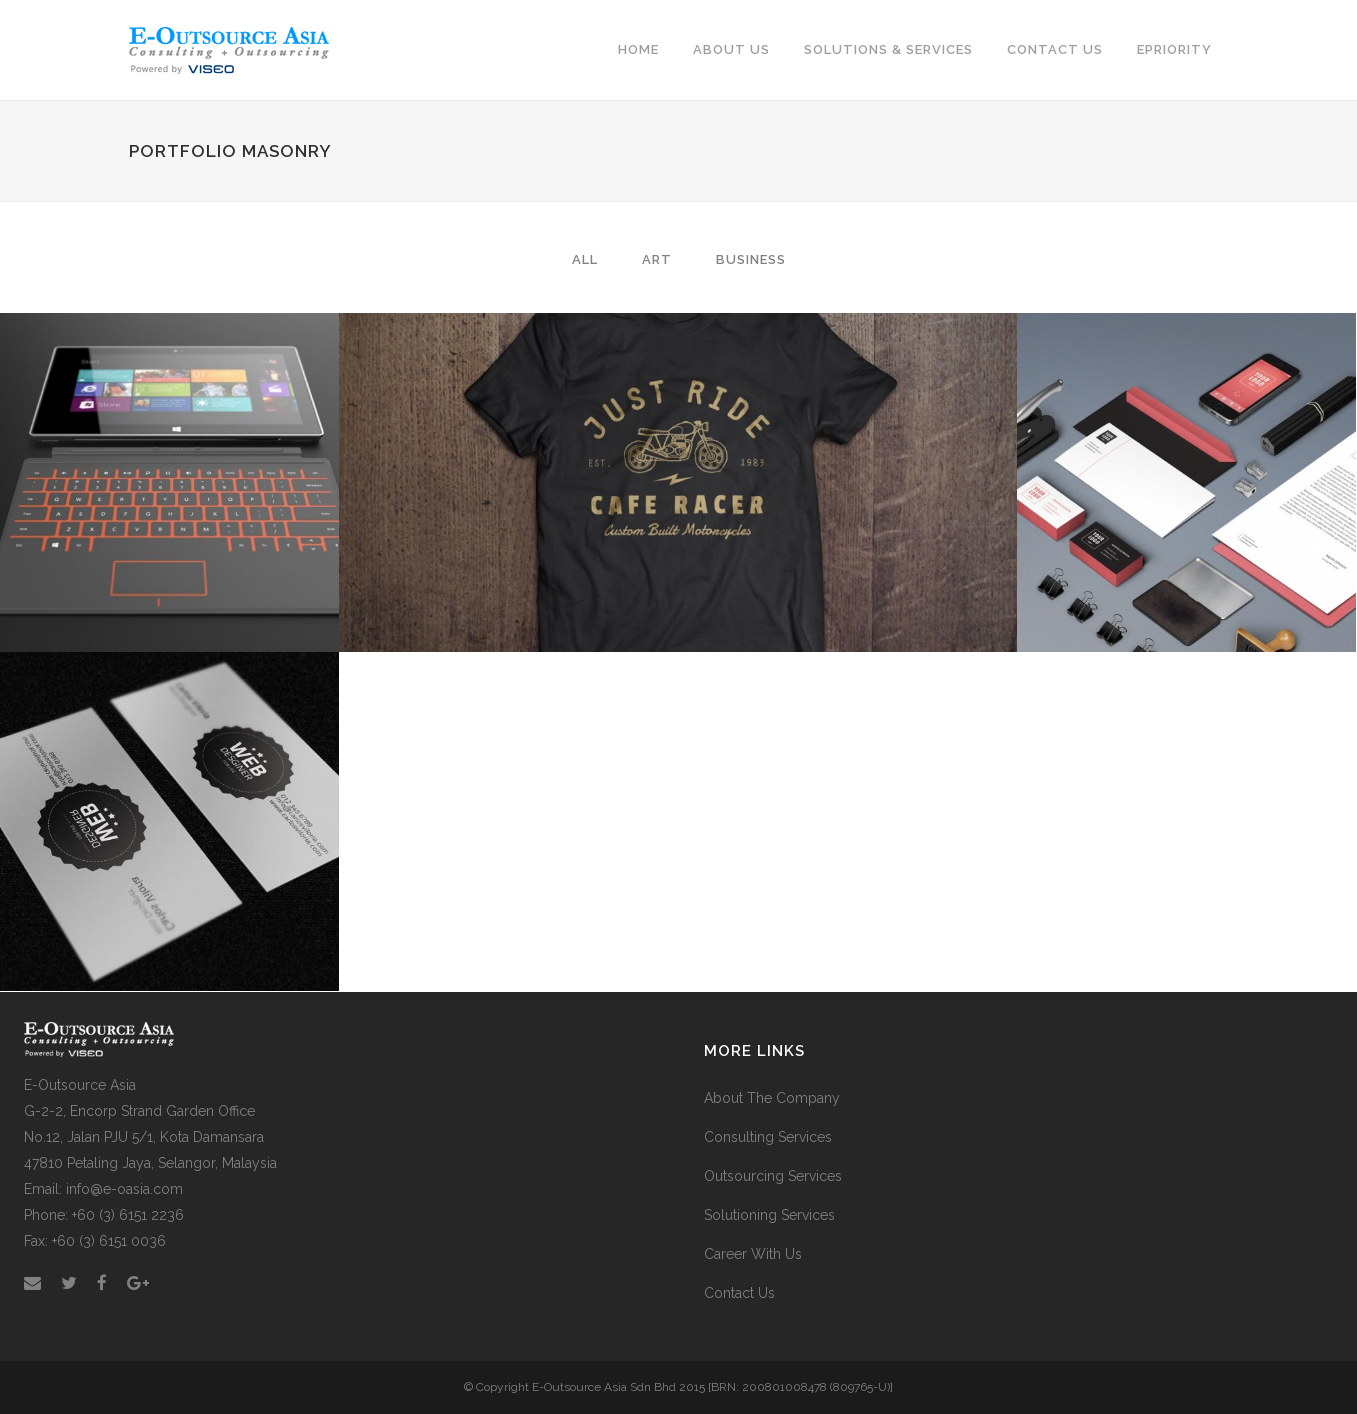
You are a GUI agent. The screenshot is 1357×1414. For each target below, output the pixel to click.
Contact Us (739, 1293)
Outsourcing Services (773, 1176)
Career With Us (753, 1254)
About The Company (772, 1098)
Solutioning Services (769, 1215)
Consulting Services (768, 1137)
